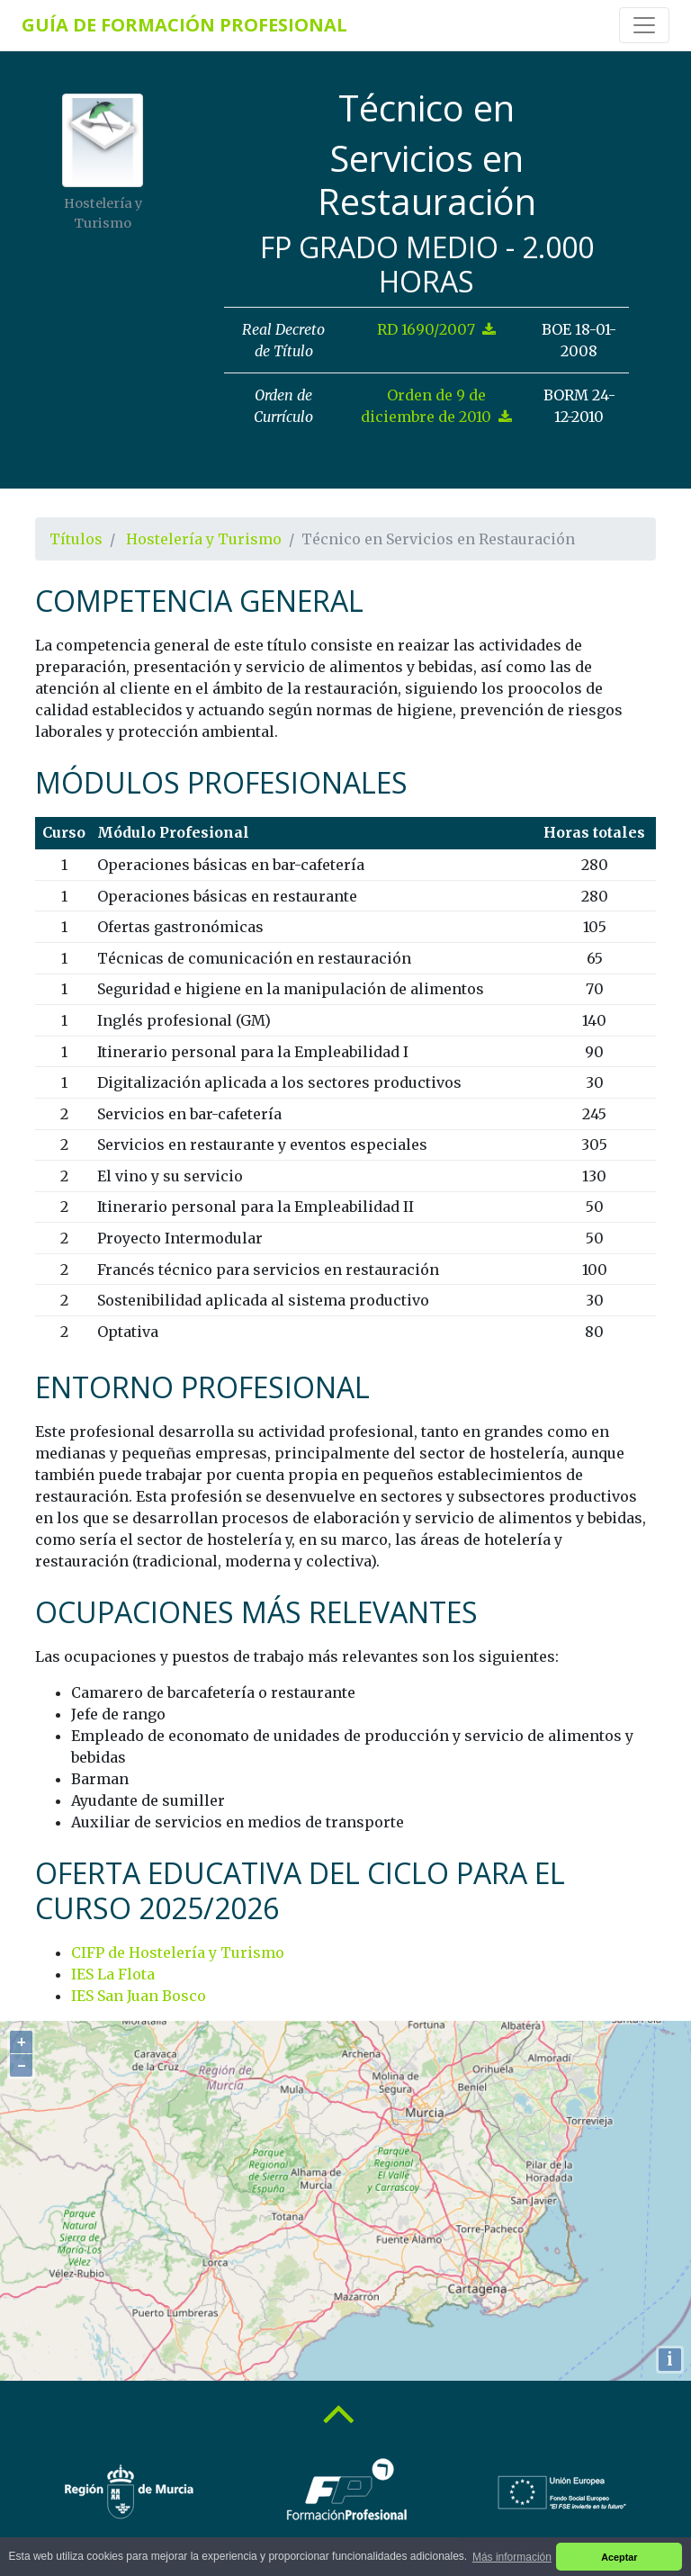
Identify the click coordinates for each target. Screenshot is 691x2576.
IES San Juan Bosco (138, 1996)
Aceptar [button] (619, 2557)
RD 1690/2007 (436, 329)
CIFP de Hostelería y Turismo (177, 1952)
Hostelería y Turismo (204, 539)
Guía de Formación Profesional (184, 25)
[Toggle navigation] (644, 25)
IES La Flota (113, 1974)
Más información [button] (512, 2557)
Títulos (76, 539)
